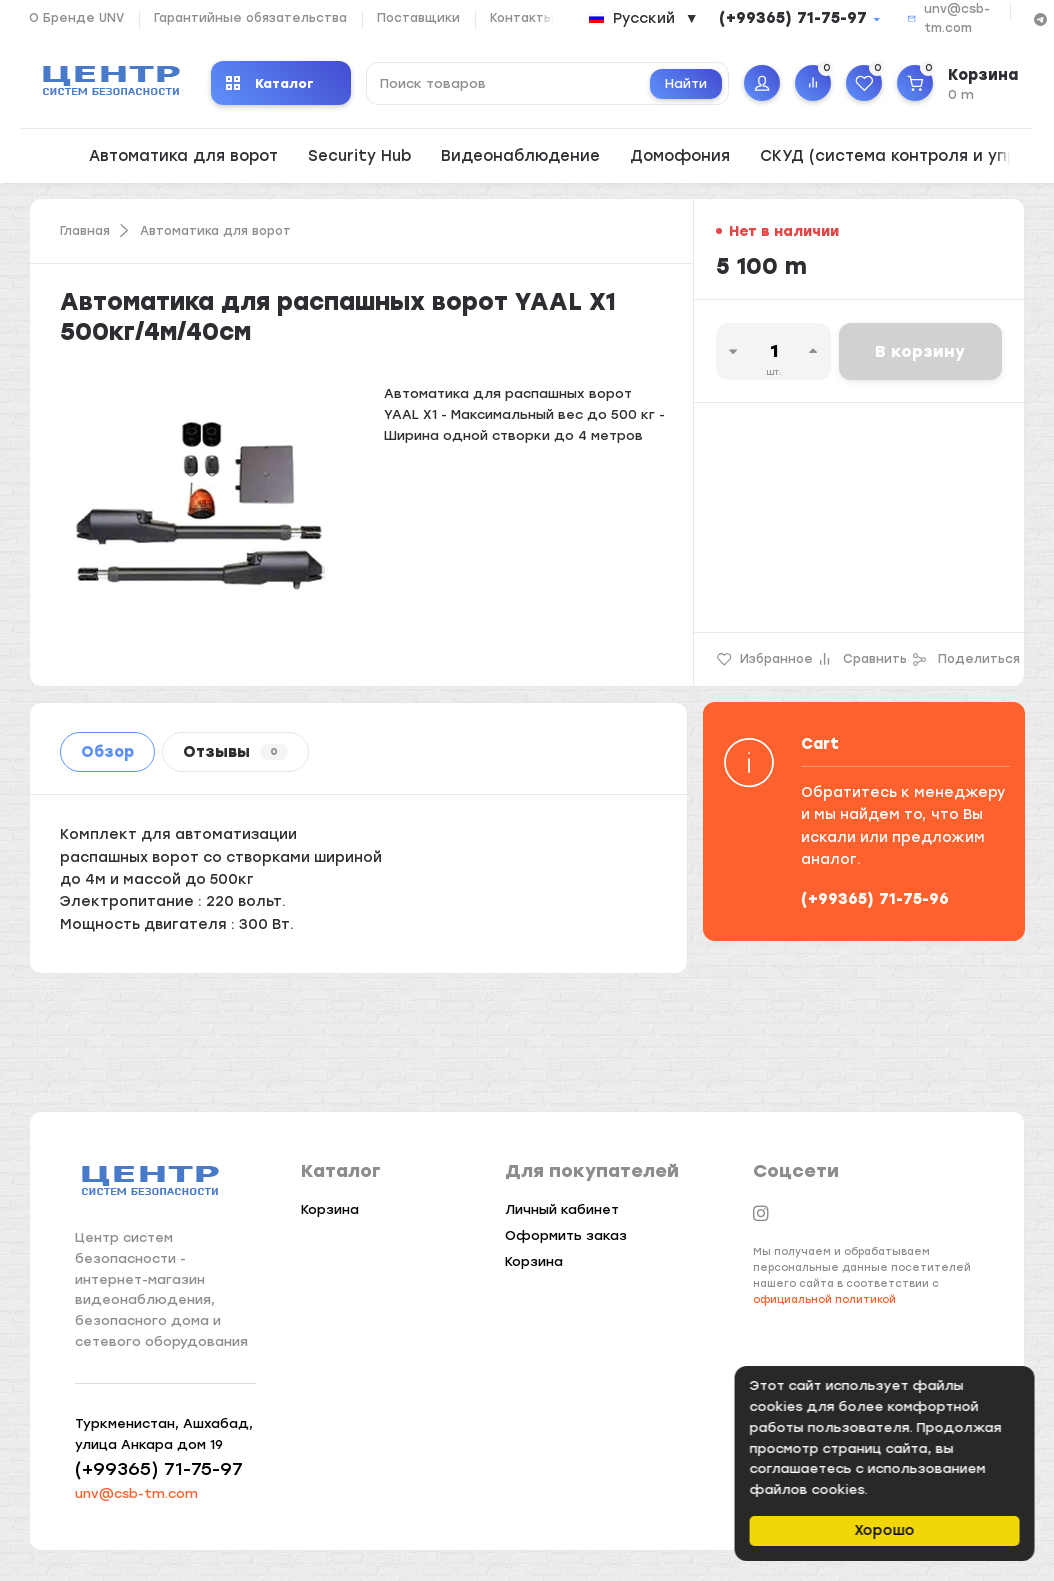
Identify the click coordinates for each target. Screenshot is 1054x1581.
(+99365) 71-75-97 (793, 18)
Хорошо (887, 1530)
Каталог (270, 83)
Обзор (107, 752)
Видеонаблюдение (520, 156)
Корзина (330, 1209)
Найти (686, 83)
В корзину (920, 351)
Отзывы (235, 752)
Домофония (680, 156)
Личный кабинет (562, 1209)
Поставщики (418, 18)
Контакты (522, 18)
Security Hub (359, 156)
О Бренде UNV (76, 18)
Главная (85, 231)
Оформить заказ (566, 1235)
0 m (961, 94)
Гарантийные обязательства (250, 18)
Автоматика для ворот (183, 156)
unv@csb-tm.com (136, 1493)
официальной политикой (824, 1299)
